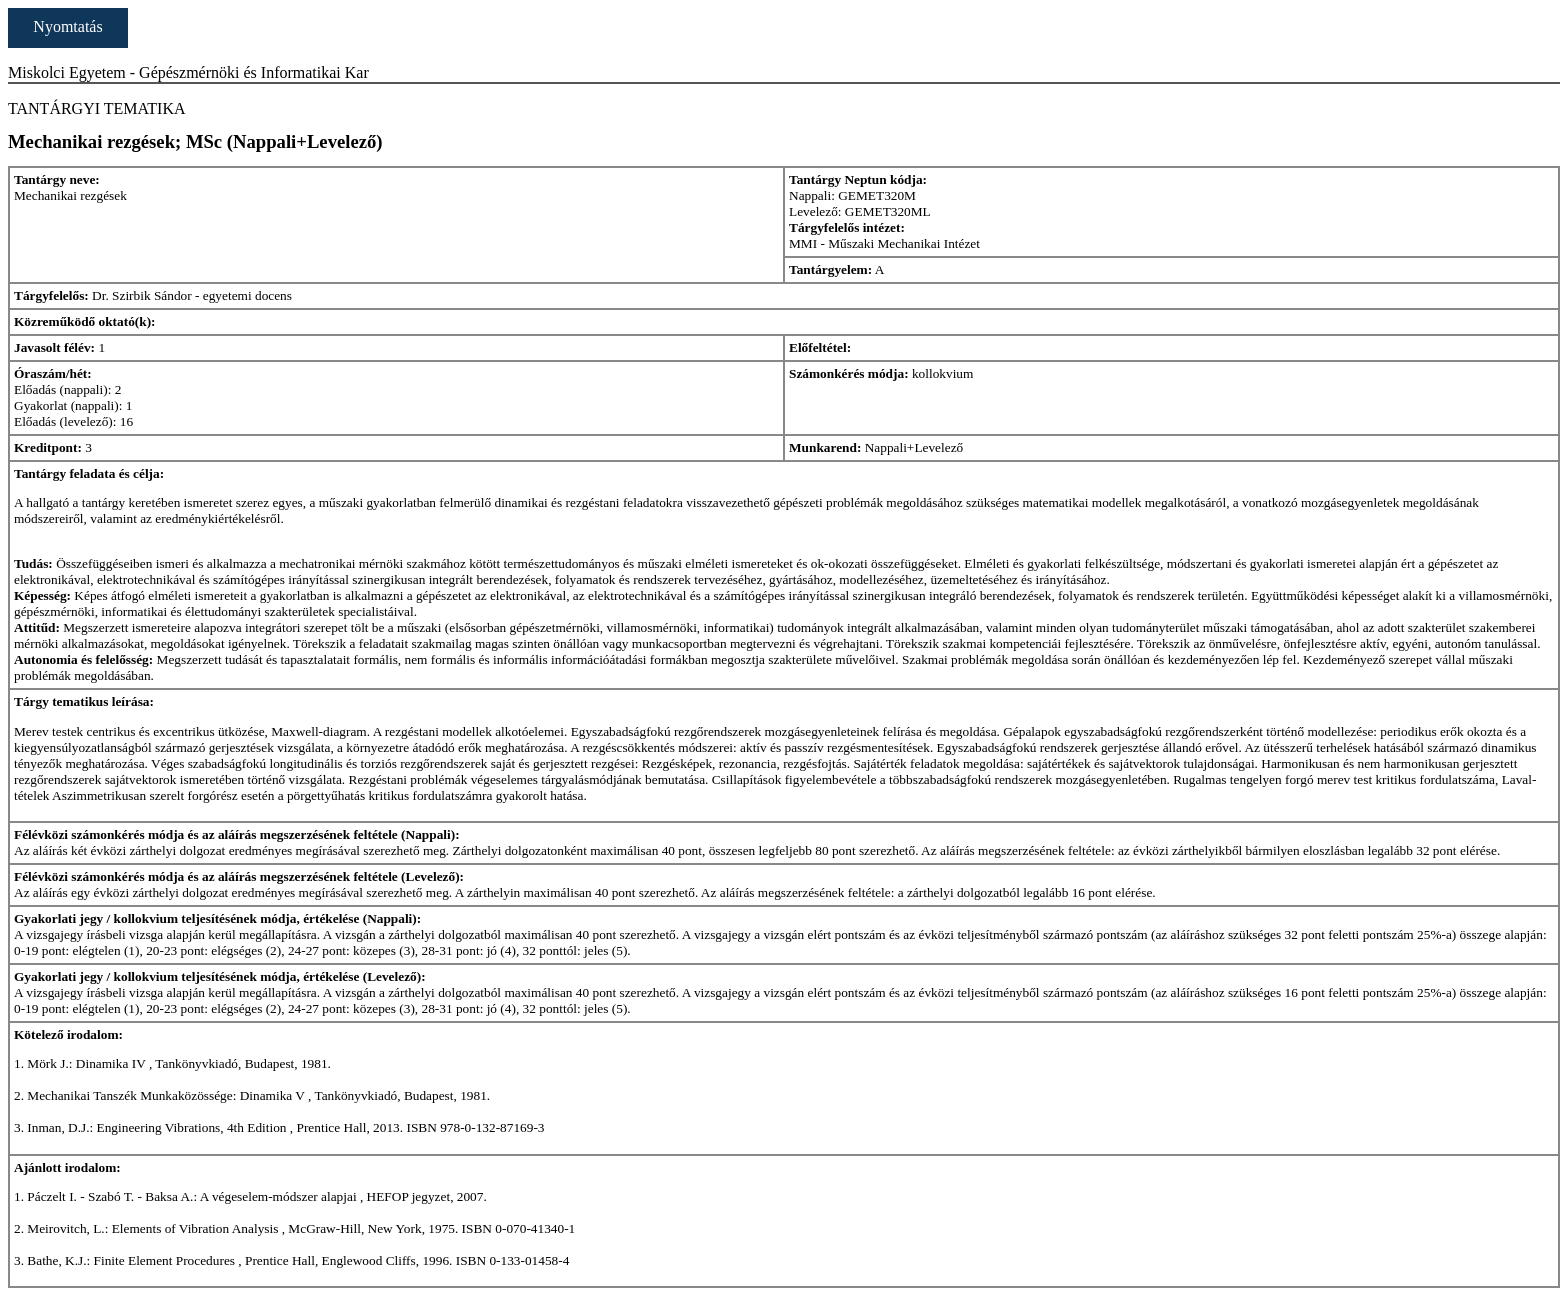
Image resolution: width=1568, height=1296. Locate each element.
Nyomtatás (67, 26)
